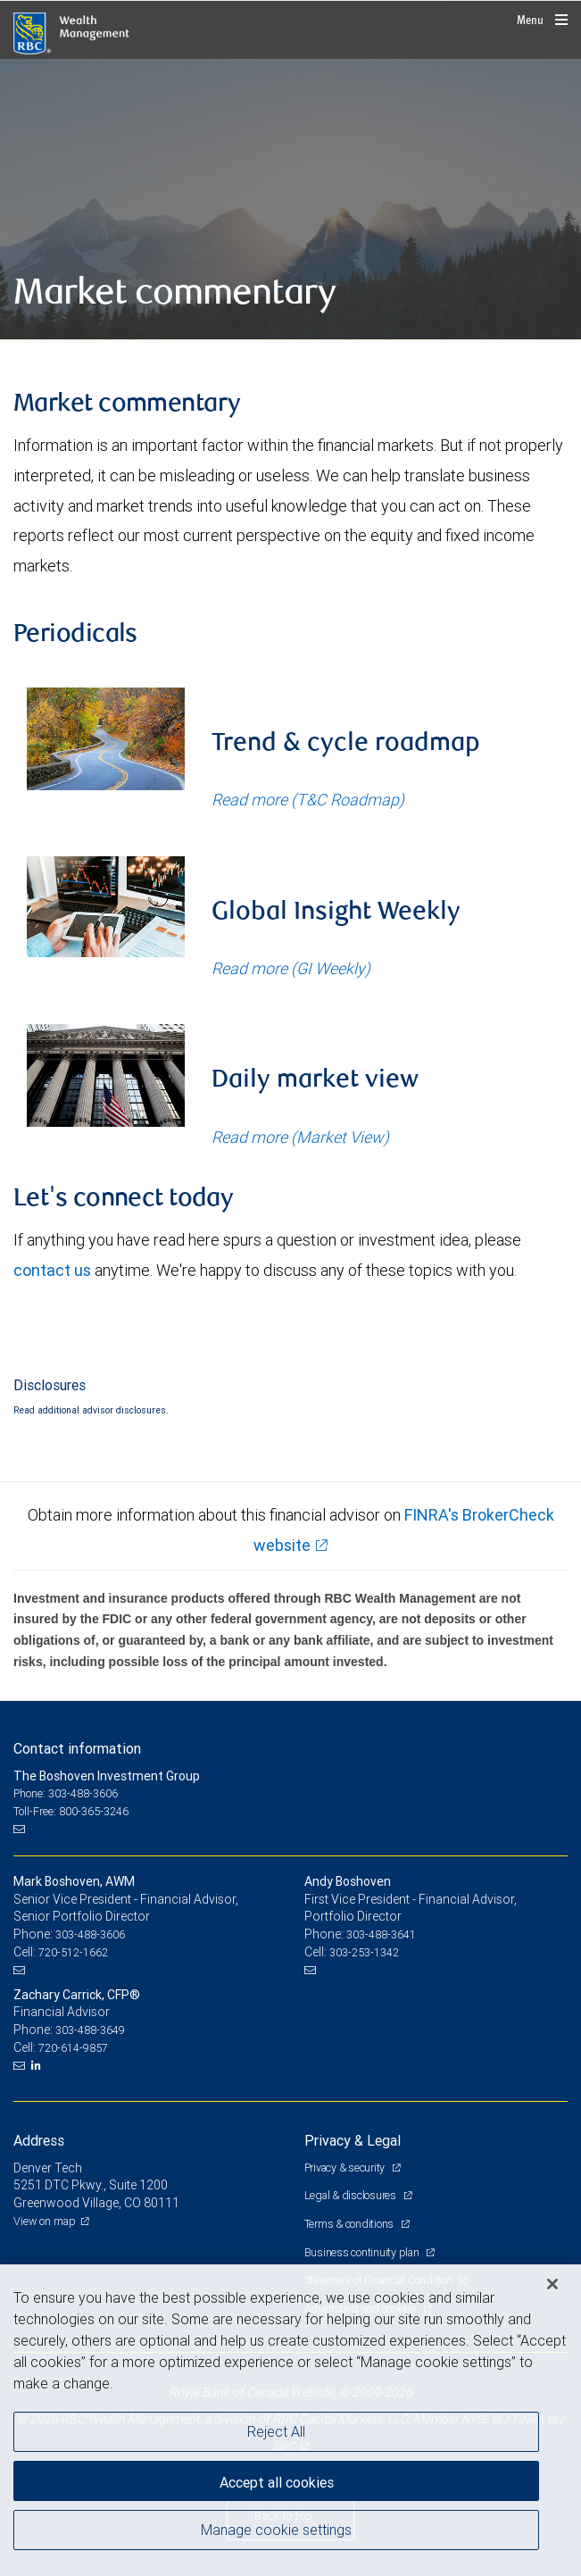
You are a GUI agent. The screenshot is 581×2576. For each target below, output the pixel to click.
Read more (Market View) (300, 1137)
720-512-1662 (73, 1952)
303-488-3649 (90, 2030)
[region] (290, 2420)
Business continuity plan (363, 2252)
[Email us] (21, 1830)
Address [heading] (38, 2140)
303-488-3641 (381, 1934)
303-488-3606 (90, 1934)
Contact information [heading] (77, 1748)
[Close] (552, 2284)
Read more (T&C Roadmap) (308, 799)
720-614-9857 (73, 2047)
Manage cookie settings (276, 2529)
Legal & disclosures (351, 2195)
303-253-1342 (364, 1952)
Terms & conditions (350, 2223)
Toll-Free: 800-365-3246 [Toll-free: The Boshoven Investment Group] (71, 1811)
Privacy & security (345, 2167)
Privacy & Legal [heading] (352, 2140)
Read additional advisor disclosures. (91, 1410)
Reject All (276, 2431)
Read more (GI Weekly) (291, 968)
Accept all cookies (277, 2482)
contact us (52, 1270)
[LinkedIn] (38, 2065)
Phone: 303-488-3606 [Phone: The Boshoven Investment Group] (65, 1793)
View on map (44, 2221)
